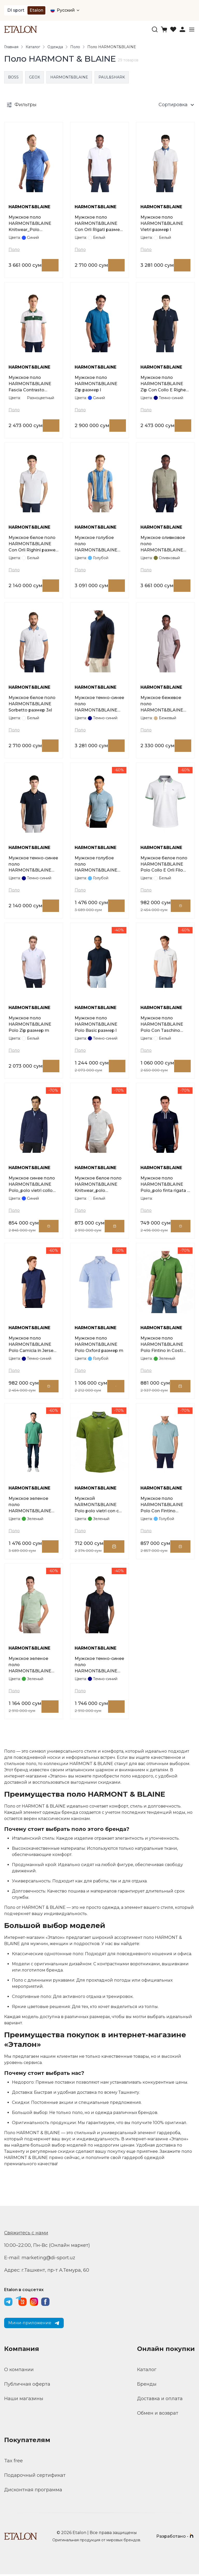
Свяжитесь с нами (26, 2234)
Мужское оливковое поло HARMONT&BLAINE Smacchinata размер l (164, 545)
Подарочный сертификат (35, 2477)
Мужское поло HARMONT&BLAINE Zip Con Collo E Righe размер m (163, 384)
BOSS (13, 77)
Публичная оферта (27, 2386)
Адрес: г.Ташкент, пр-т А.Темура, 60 (46, 2272)
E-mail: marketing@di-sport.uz (40, 2259)
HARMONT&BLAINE (69, 77)
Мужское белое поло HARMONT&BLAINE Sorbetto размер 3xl (32, 704)
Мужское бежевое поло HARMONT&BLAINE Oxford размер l (161, 705)
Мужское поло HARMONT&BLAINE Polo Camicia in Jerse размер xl (31, 1346)
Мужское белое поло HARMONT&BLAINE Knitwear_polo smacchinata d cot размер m (98, 1186)
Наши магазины (23, 2400)
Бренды (147, 2386)
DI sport (15, 10)
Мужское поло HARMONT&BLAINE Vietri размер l (161, 223)
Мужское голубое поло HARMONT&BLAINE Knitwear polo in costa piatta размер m (98, 865)
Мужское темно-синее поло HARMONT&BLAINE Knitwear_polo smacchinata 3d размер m (99, 1667)
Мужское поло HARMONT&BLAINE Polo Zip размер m (30, 1025)
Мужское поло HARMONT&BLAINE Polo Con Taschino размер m (161, 1026)
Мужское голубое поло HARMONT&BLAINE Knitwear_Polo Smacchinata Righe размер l (96, 545)
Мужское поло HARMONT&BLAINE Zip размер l (96, 384)
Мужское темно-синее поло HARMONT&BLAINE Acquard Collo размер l (99, 705)
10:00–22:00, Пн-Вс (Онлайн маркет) (47, 2247)
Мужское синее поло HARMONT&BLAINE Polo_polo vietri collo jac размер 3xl (32, 1186)
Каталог (33, 47)
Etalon (36, 10)
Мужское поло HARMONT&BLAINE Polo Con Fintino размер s (161, 1507)
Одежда (55, 47)
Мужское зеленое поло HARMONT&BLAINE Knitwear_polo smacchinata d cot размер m (30, 1667)
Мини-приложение (34, 2324)
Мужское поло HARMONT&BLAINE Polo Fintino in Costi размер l (161, 1346)
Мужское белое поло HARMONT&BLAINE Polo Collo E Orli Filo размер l (163, 865)
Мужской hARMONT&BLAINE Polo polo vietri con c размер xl (97, 1507)
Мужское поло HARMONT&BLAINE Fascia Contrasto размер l (30, 384)
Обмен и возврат (157, 2415)
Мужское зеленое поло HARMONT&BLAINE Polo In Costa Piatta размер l (30, 1507)
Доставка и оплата (160, 2400)
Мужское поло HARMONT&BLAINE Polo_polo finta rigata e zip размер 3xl (165, 1186)
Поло (75, 47)
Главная (11, 47)
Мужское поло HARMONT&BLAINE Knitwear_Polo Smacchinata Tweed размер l (30, 224)
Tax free (13, 2462)
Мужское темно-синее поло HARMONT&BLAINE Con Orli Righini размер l (33, 865)
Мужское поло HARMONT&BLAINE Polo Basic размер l (96, 1025)
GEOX (34, 77)
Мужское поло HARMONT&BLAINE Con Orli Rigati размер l (99, 224)
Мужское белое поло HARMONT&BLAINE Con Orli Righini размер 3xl (33, 545)
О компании (19, 2371)
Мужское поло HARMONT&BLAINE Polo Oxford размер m (99, 1346)
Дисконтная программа (33, 2491)
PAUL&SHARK (111, 77)
